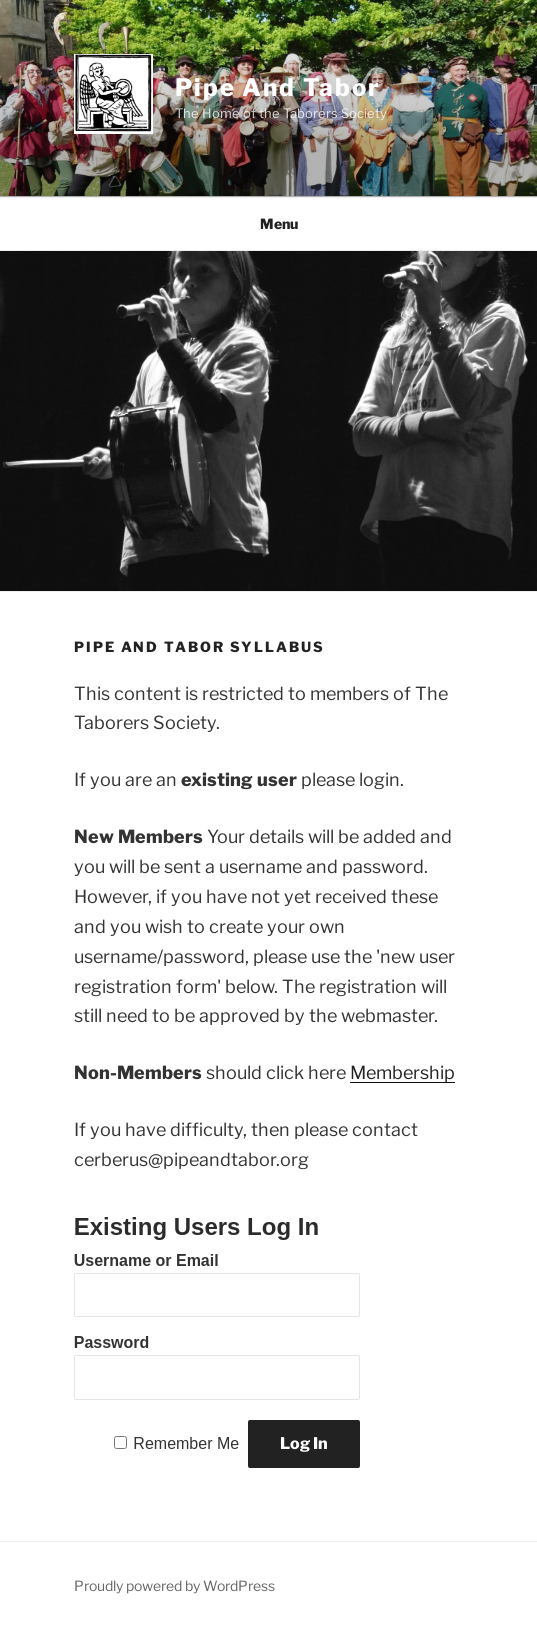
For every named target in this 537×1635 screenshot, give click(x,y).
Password (112, 1342)
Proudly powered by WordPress (174, 1585)
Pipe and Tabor (278, 87)
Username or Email (146, 1260)
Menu (268, 223)
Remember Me (186, 1443)
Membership (402, 1072)
